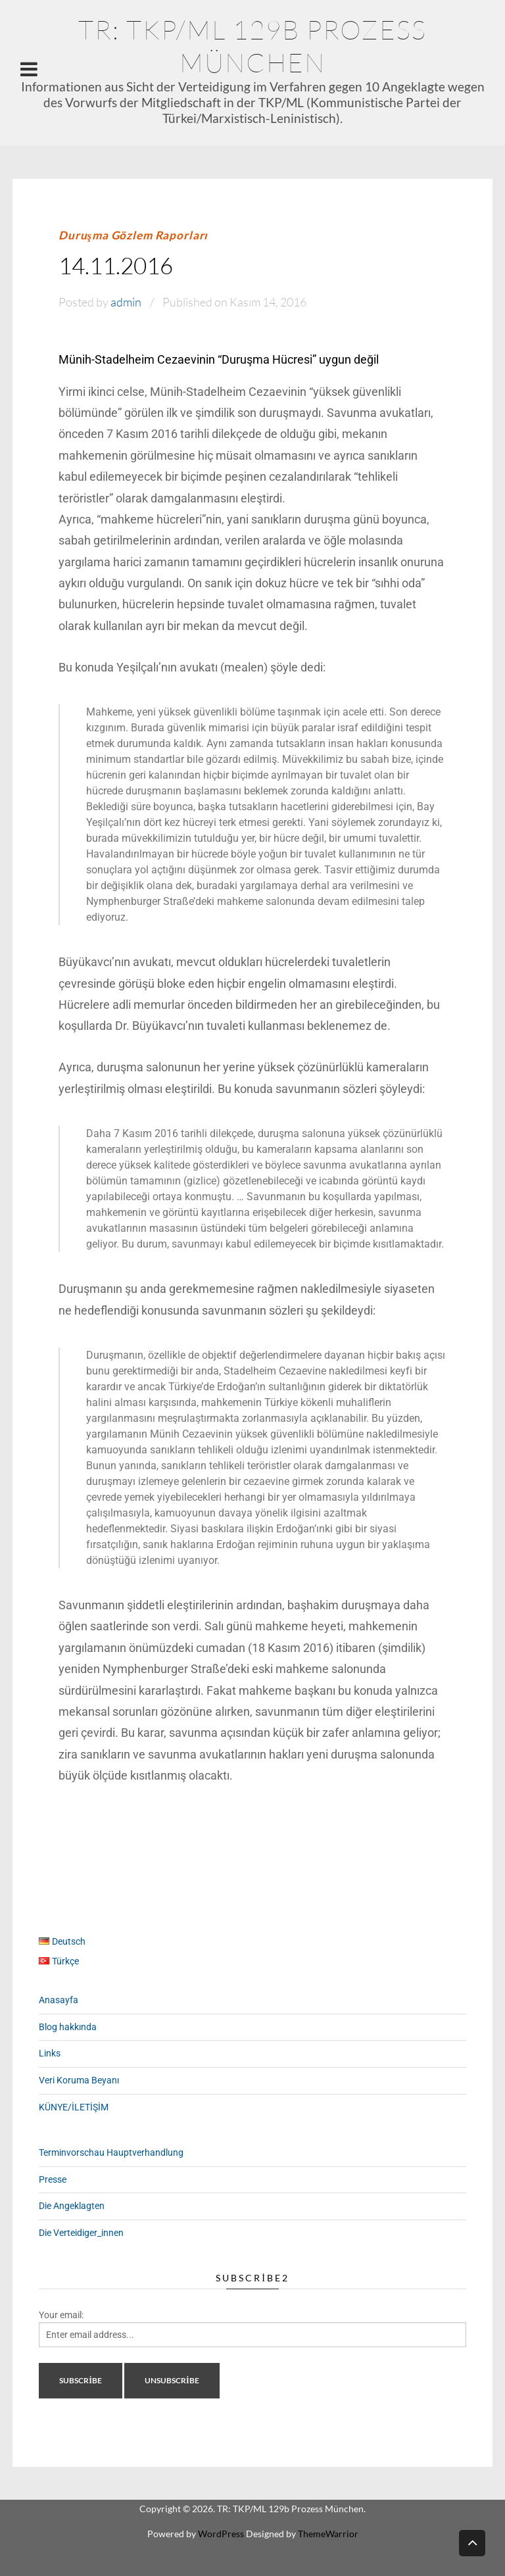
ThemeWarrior (328, 2533)
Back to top (472, 2542)
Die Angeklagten (72, 2205)
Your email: (61, 2315)
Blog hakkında (68, 2027)
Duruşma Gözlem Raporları (133, 235)
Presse (52, 2179)
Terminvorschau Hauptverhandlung (111, 2152)
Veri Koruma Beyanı (79, 2080)
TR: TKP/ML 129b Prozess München (252, 45)
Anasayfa (58, 2000)
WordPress (221, 2533)
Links (49, 2053)
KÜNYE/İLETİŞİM (73, 2107)
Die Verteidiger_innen (81, 2232)
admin (125, 302)
